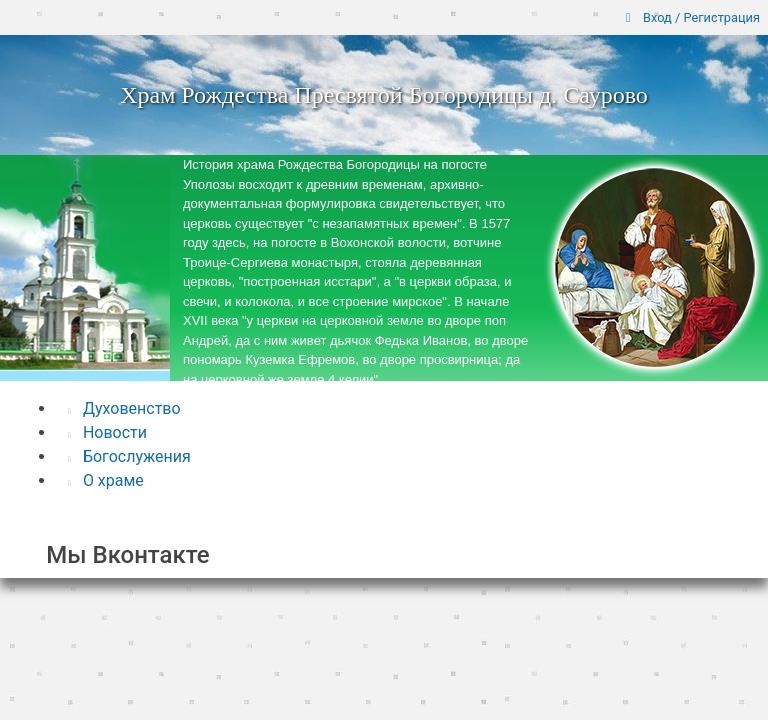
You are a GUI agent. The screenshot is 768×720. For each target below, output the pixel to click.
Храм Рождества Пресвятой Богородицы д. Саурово (384, 95)
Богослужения (129, 456)
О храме (106, 480)
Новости (107, 432)
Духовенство (124, 408)
